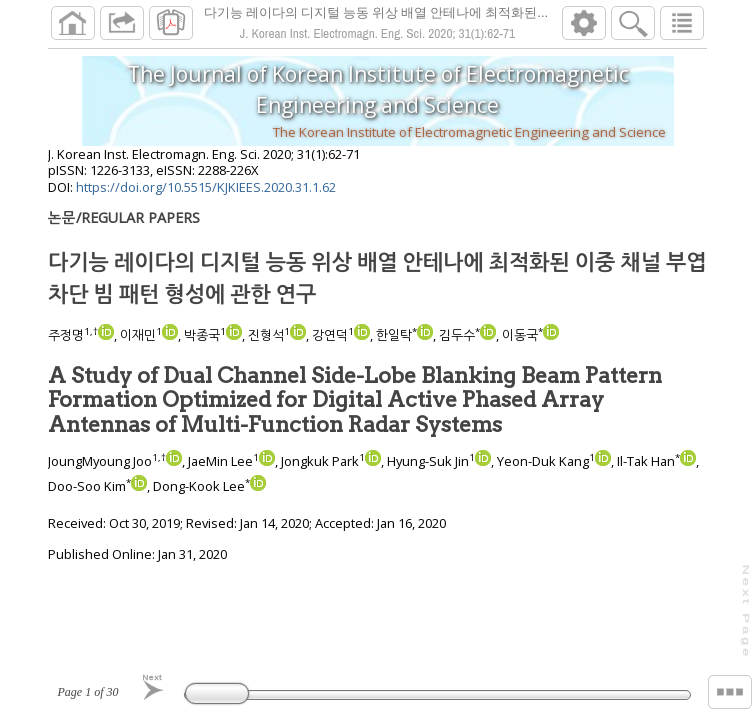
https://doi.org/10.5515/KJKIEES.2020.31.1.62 (206, 195)
